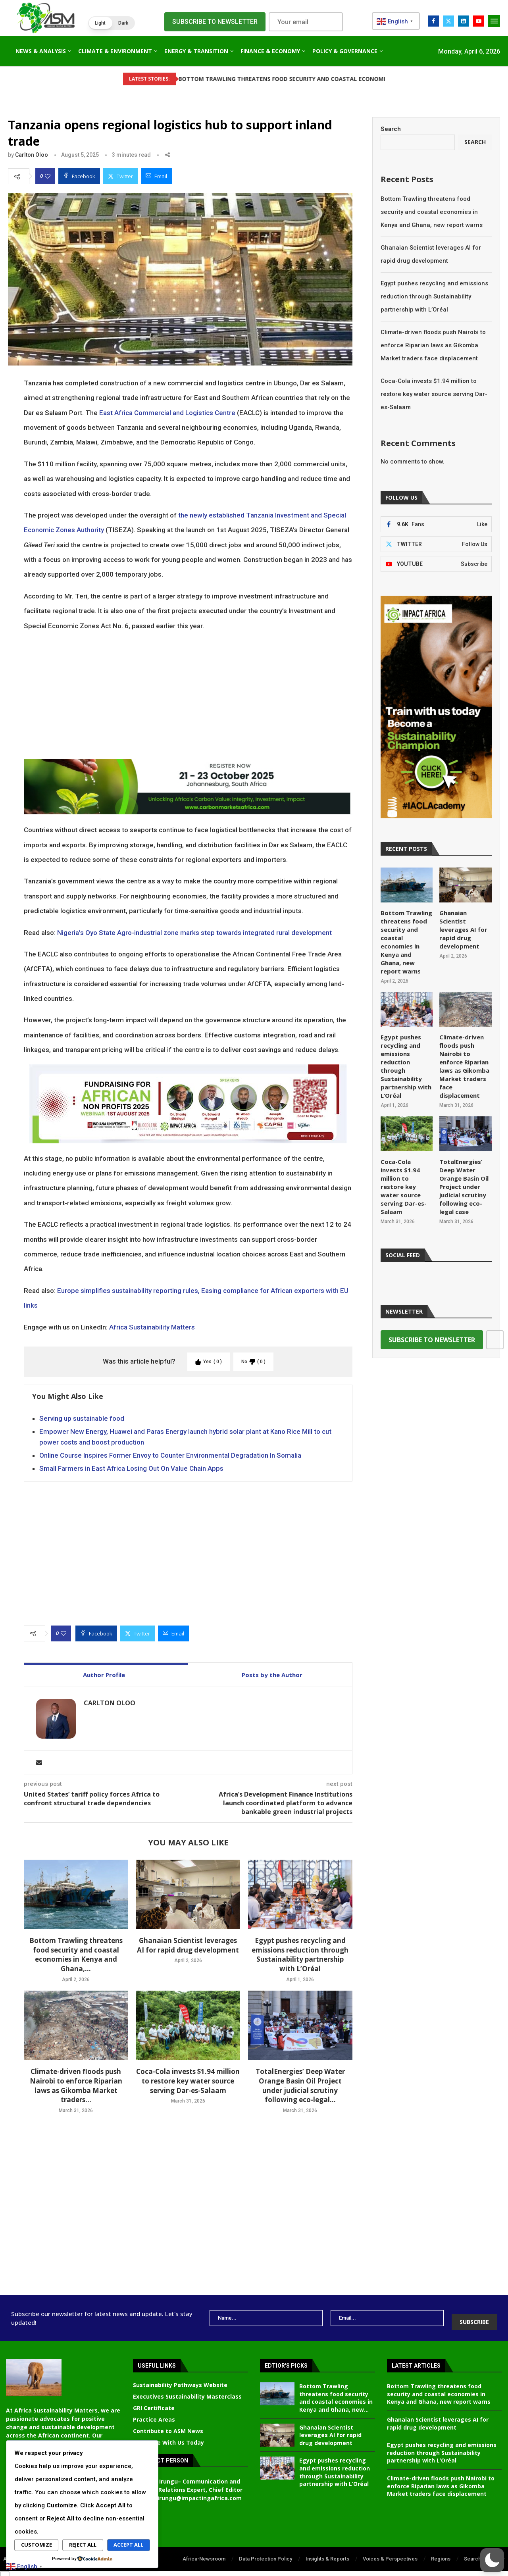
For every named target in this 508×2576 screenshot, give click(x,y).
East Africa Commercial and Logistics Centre (167, 413)
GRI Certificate (154, 2402)
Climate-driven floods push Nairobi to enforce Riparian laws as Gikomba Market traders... (76, 2085)
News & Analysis (40, 51)
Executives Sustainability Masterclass (187, 2390)
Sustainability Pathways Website (180, 2379)
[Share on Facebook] (79, 176)
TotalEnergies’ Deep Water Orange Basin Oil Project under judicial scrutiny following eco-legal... (300, 2085)
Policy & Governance (344, 51)
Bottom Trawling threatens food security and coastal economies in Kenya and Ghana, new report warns (432, 212)
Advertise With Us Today (168, 2436)
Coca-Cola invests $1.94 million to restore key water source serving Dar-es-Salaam (188, 2081)
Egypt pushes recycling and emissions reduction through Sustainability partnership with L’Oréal (300, 1954)
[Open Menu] (494, 21)
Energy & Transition (196, 51)
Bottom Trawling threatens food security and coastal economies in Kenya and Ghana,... (76, 1954)
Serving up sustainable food (81, 1418)
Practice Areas (154, 2413)
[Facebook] (433, 21)
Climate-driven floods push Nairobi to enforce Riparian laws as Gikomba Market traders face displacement (433, 345)
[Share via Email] (156, 176)
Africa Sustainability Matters (152, 1327)
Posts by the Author (272, 1675)
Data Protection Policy (265, 2553)
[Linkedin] (463, 21)
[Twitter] (448, 21)
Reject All (82, 2544)
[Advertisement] (188, 695)
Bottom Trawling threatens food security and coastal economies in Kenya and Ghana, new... (336, 2391)
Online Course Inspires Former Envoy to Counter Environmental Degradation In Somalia (170, 1455)
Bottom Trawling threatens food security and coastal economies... (243, 79)
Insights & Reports (327, 2553)
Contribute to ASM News (168, 2425)
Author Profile (104, 1675)
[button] (111, 23)
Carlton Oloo (31, 155)
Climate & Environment (115, 51)
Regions (440, 2553)
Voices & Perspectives (390, 2553)
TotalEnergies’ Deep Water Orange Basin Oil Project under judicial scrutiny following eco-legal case (463, 1168)
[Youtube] (478, 21)
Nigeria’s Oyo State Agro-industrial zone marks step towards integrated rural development (194, 933)
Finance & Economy (270, 51)
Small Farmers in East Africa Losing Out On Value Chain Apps (131, 1468)
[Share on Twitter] (120, 176)
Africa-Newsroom (204, 2553)
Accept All (128, 2544)
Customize (36, 2544)
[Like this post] (47, 176)
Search (391, 129)
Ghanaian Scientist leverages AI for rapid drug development (188, 1945)
